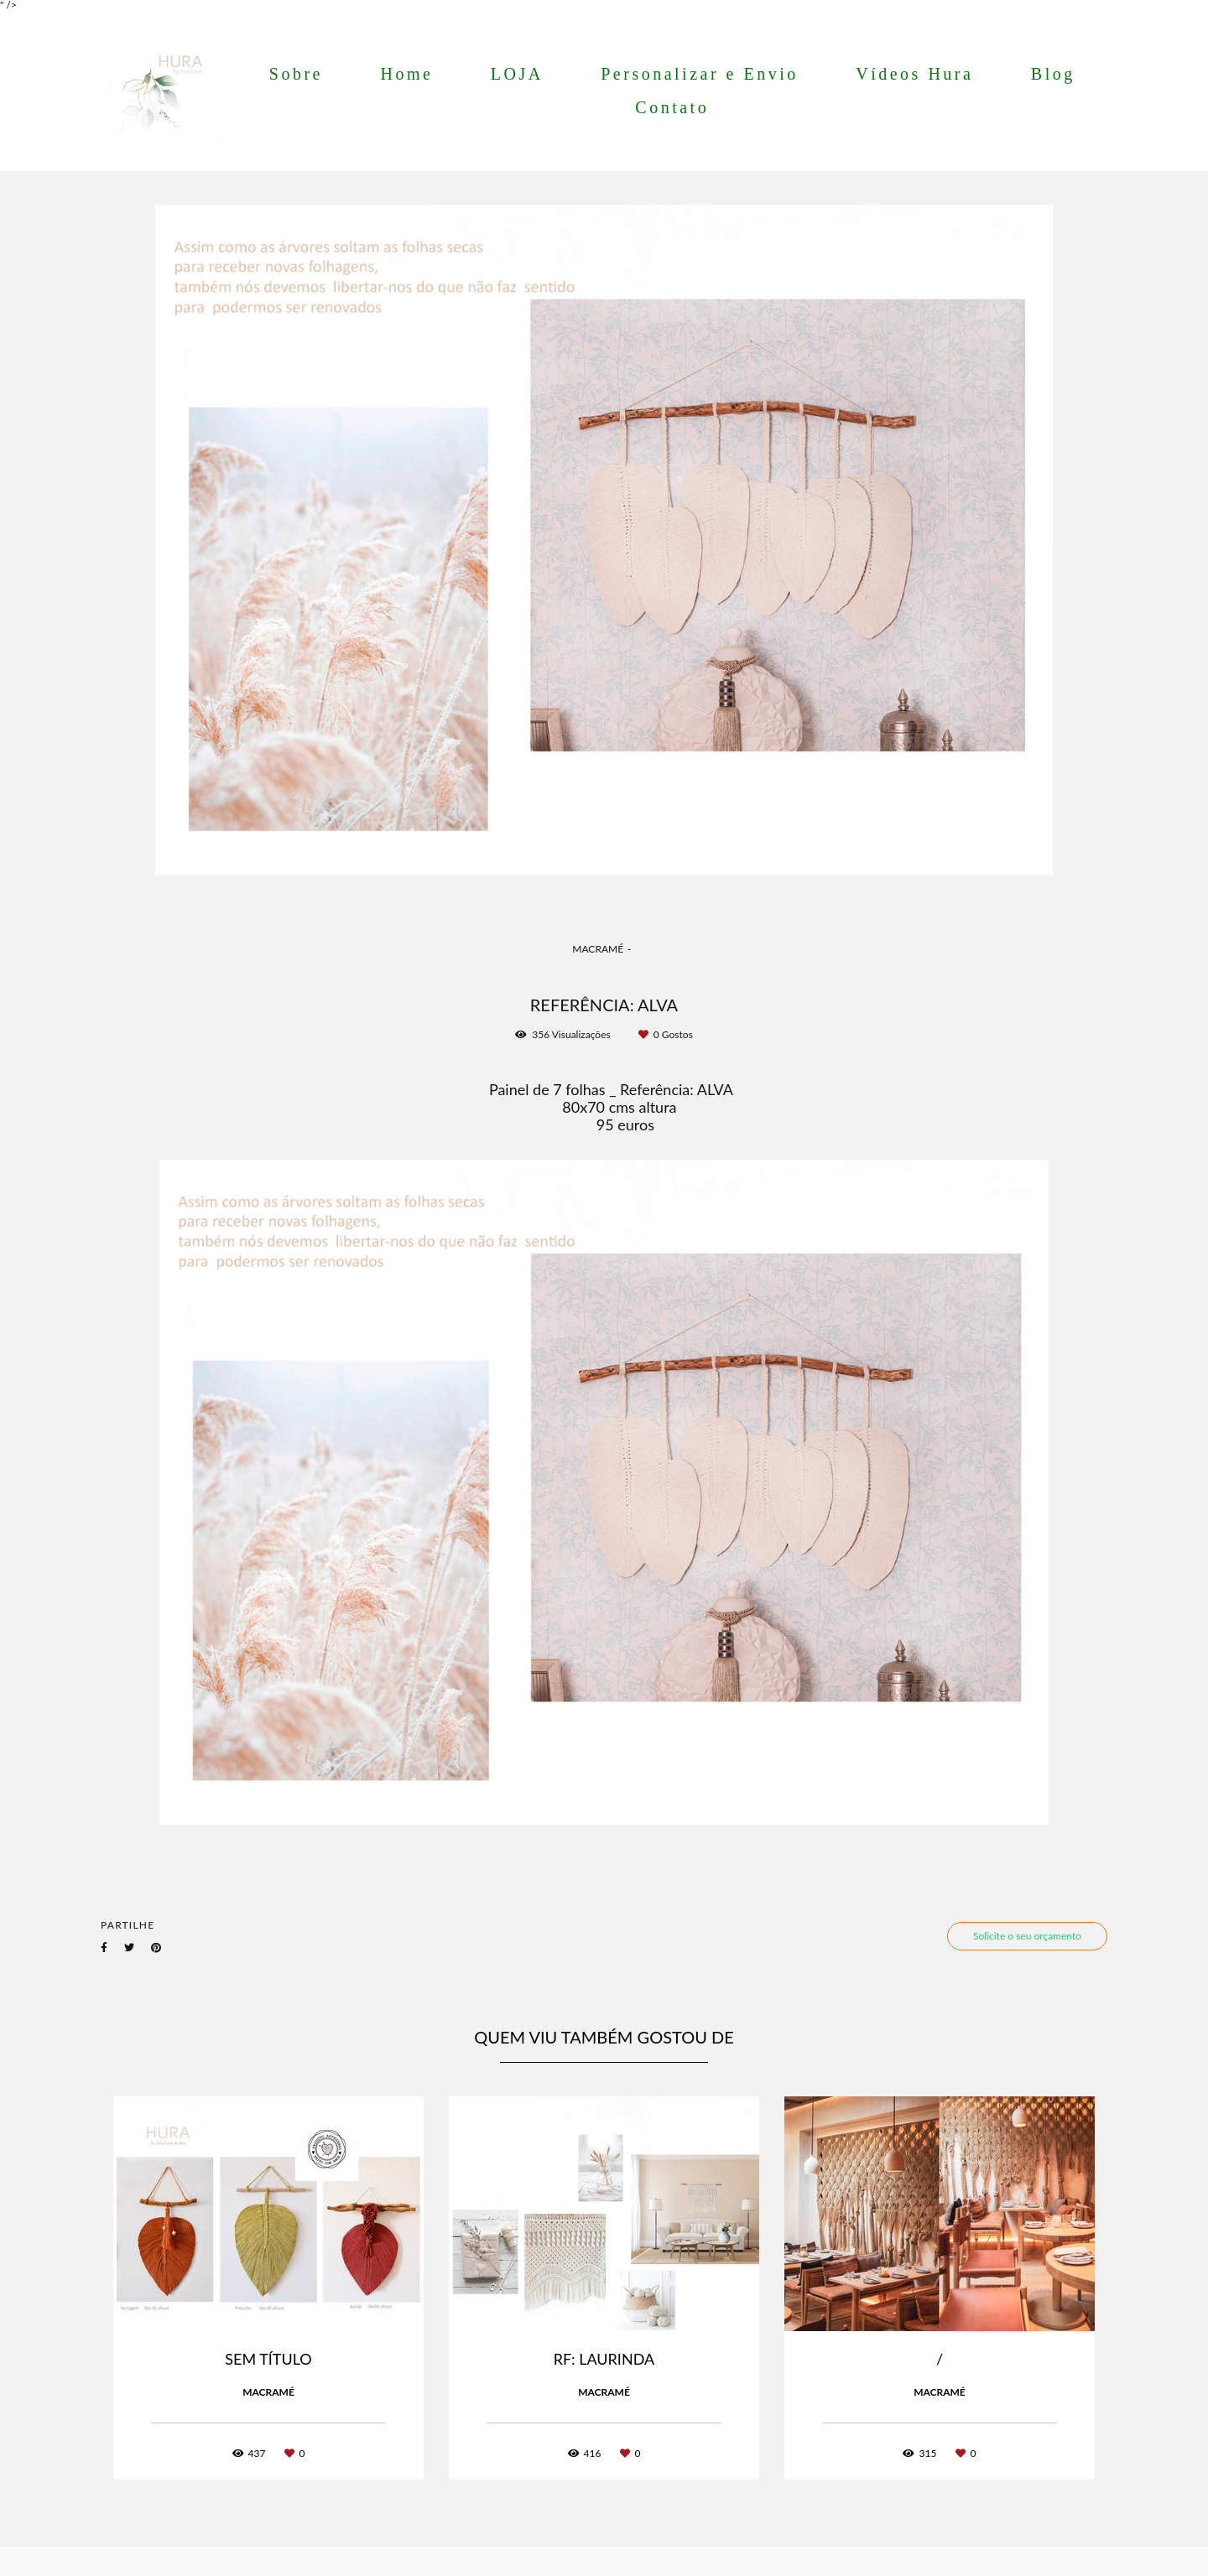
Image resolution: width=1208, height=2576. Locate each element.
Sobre (296, 74)
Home (406, 74)
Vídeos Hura (914, 74)
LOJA (517, 74)
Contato (672, 107)
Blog (1053, 74)
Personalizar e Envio (700, 74)
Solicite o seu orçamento (1027, 1935)
